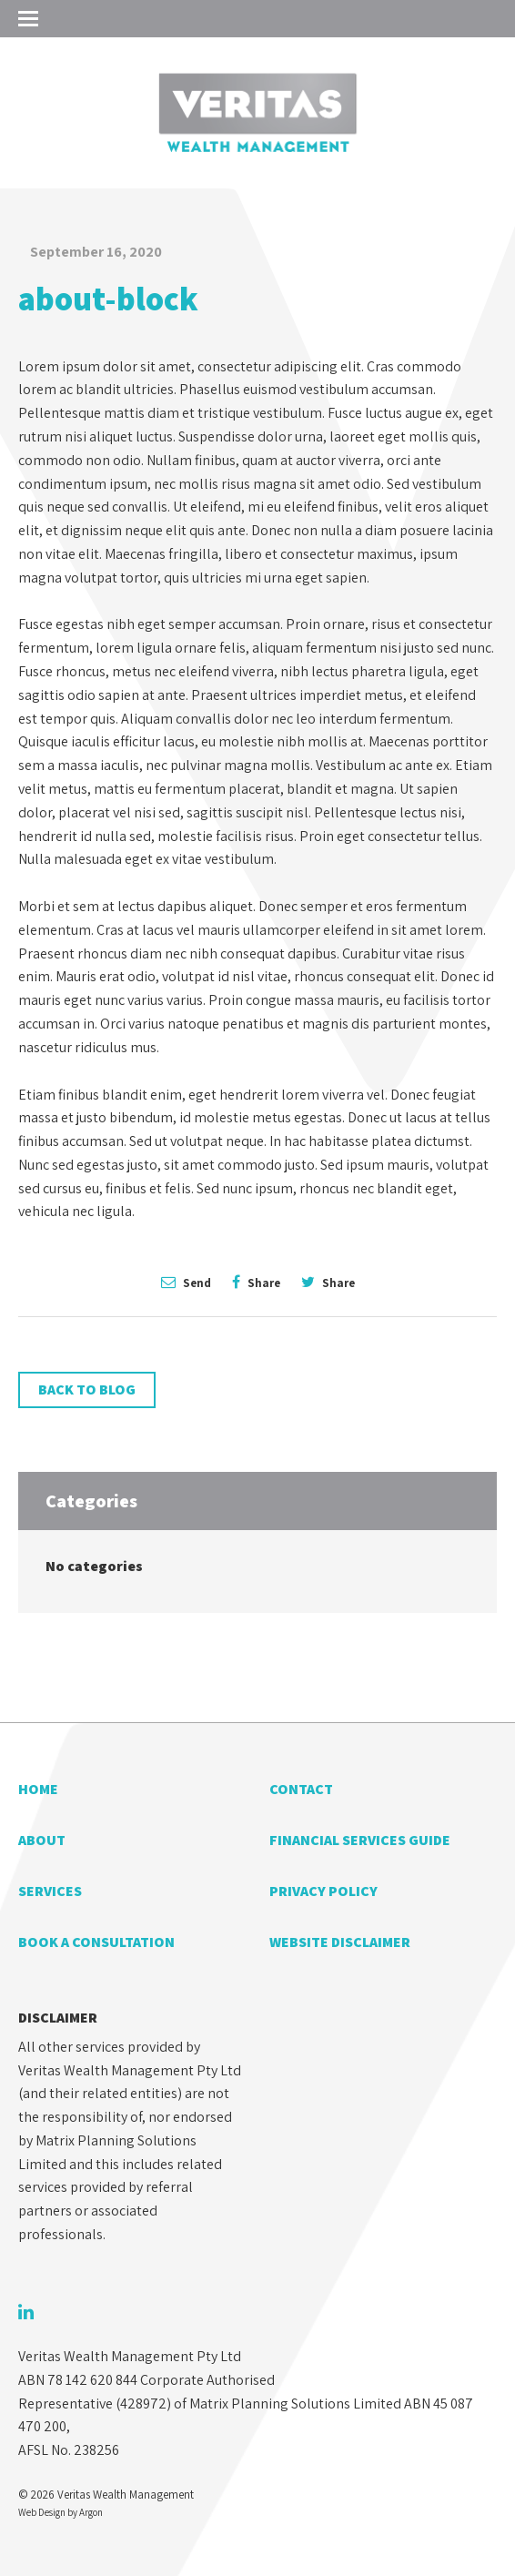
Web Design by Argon (60, 2512)
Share (256, 1281)
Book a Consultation (96, 1942)
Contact (301, 1789)
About (42, 1840)
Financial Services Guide (359, 1840)
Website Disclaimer (339, 1942)
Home (38, 1789)
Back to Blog (87, 1389)
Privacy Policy (323, 1891)
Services (50, 1891)
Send (186, 1281)
